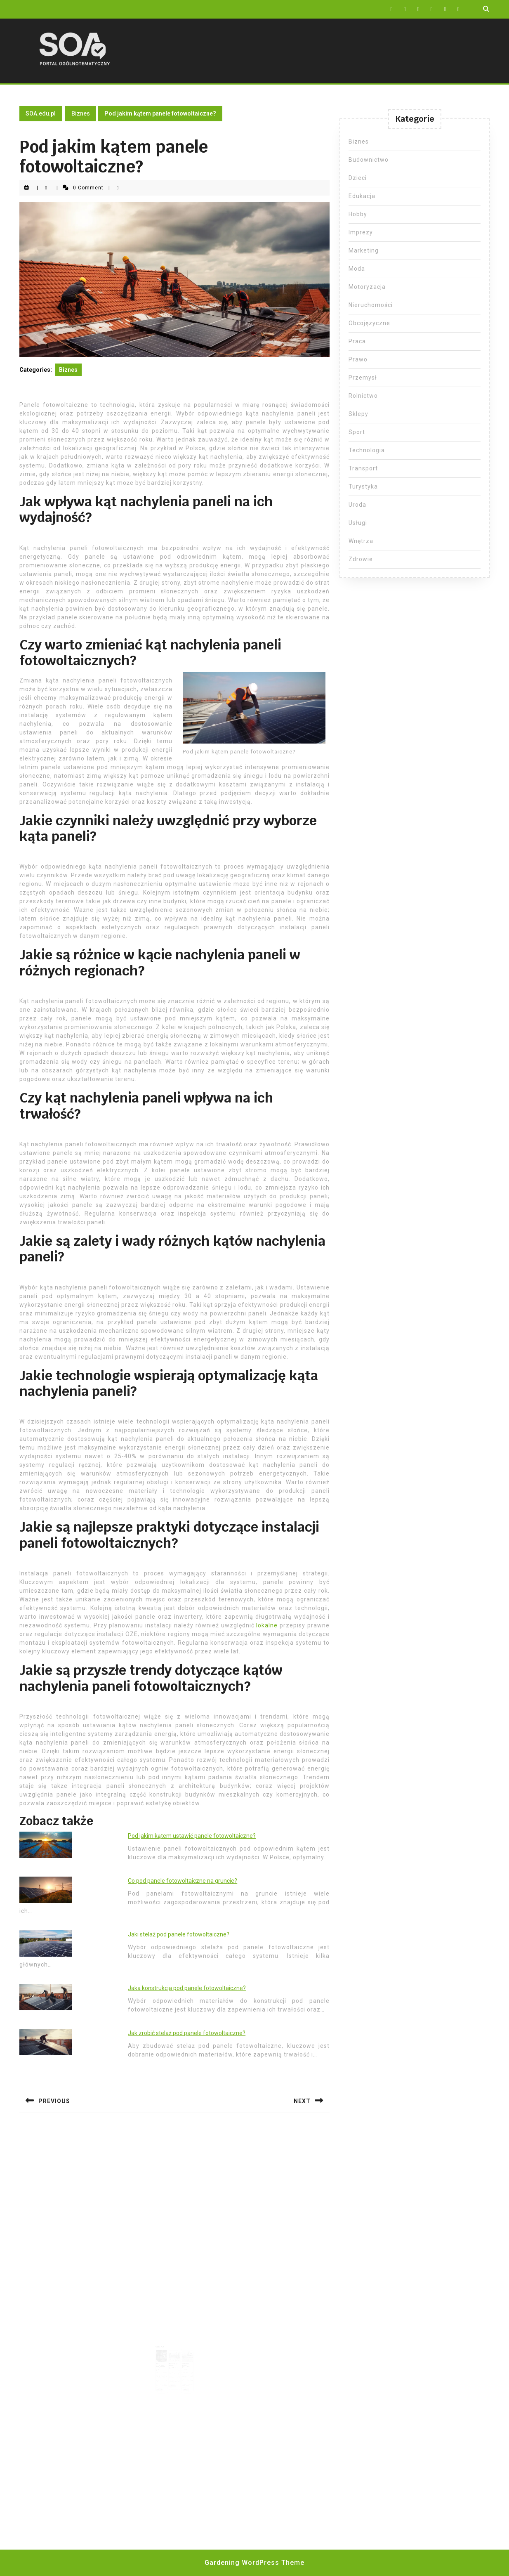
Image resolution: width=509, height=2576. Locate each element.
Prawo (358, 359)
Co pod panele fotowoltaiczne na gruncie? (182, 1880)
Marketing (364, 250)
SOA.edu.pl (41, 113)
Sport (357, 432)
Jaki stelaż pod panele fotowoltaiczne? (178, 1934)
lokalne (267, 1625)
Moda (357, 268)
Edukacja (362, 196)
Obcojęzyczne (369, 323)
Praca (357, 341)
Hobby (358, 214)
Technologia (367, 450)
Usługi (358, 522)
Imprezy (361, 232)
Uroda (357, 504)
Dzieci (358, 178)
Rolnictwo (363, 395)
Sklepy (358, 414)
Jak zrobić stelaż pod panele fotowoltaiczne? (186, 2033)
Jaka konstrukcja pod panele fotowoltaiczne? (187, 1988)
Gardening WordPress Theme (254, 2563)
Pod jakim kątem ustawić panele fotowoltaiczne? (192, 1835)
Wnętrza (361, 541)
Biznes (80, 113)
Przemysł (363, 377)
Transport (363, 468)
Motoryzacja (367, 286)
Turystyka (363, 486)
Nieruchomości (371, 305)
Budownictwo (369, 159)
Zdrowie (361, 559)
